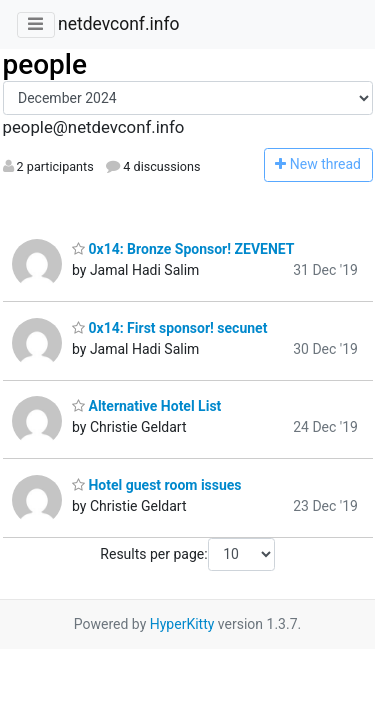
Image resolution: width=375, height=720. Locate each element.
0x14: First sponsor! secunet (169, 328)
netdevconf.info (119, 24)
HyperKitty (182, 624)
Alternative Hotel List (146, 406)
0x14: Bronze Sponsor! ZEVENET (183, 249)
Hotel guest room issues (157, 485)
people (45, 64)
